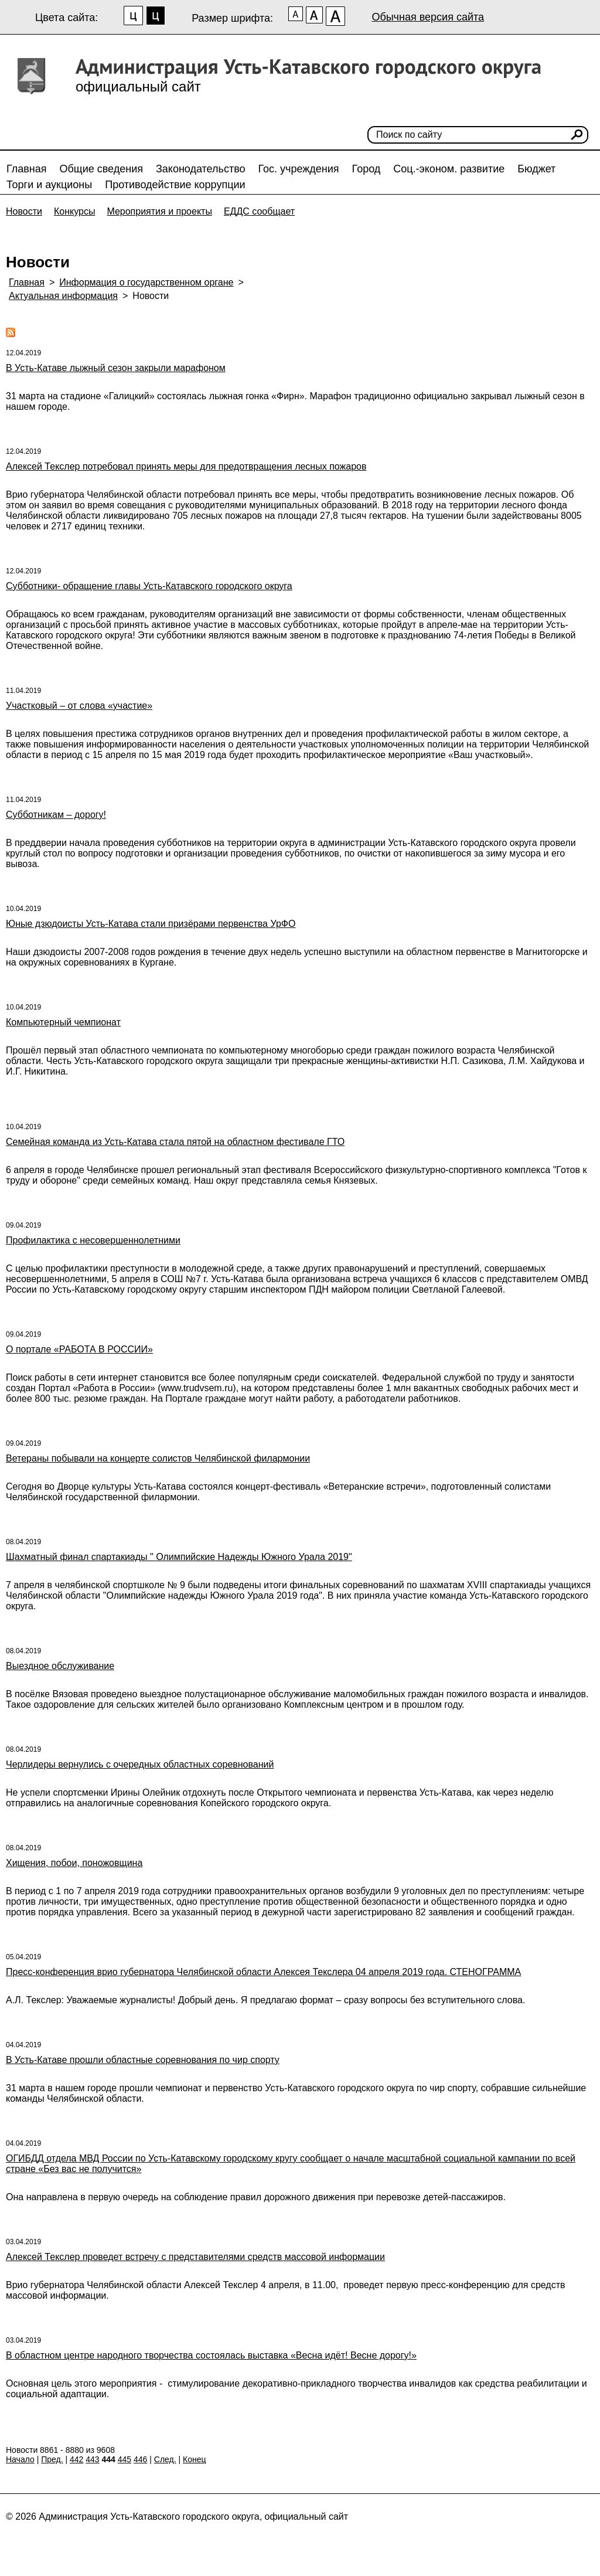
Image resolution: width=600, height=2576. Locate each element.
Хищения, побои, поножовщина (74, 1863)
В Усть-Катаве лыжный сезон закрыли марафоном (116, 368)
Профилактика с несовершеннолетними (93, 1240)
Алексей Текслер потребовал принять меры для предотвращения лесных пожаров (186, 466)
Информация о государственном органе (146, 282)
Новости (24, 211)
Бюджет (536, 169)
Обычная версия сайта (427, 17)
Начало (20, 2459)
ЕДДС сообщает (259, 211)
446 (140, 2459)
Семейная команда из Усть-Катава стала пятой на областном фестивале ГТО (175, 1142)
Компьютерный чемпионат (63, 1022)
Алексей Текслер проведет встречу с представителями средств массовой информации (195, 2257)
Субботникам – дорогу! (56, 815)
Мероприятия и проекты (159, 211)
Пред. (52, 2459)
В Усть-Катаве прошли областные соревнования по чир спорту (142, 2060)
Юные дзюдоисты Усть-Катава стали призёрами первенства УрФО (150, 924)
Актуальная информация (63, 296)
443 (92, 2459)
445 (124, 2459)
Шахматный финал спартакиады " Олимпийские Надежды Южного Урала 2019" (179, 1557)
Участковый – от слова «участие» (79, 706)
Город (366, 169)
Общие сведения (101, 169)
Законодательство (201, 169)
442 (76, 2459)
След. (165, 2459)
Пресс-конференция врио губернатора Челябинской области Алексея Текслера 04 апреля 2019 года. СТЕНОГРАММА (263, 1972)
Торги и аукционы (49, 185)
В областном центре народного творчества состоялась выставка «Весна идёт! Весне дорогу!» (211, 2355)
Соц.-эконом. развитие (448, 169)
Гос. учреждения (298, 169)
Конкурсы (74, 211)
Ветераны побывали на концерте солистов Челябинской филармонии (158, 1458)
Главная (26, 169)
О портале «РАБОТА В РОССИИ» (79, 1349)
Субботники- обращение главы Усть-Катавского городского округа (149, 586)
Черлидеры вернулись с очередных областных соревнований (140, 1764)
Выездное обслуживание (60, 1666)
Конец (194, 2459)
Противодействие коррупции (175, 185)
